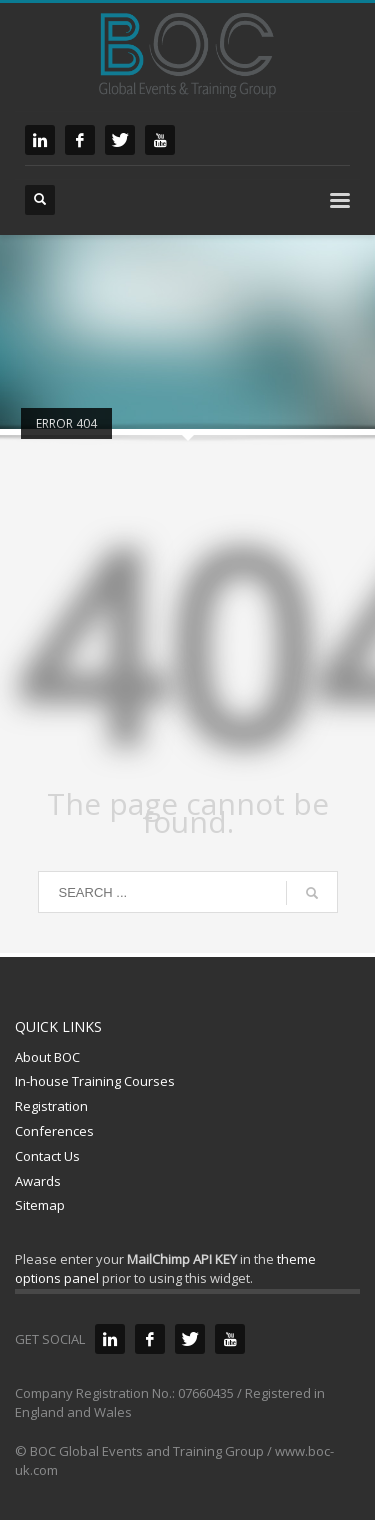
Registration (51, 1106)
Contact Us (47, 1156)
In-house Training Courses (95, 1081)
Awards (38, 1181)
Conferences (54, 1131)
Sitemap (40, 1205)
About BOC (47, 1057)
